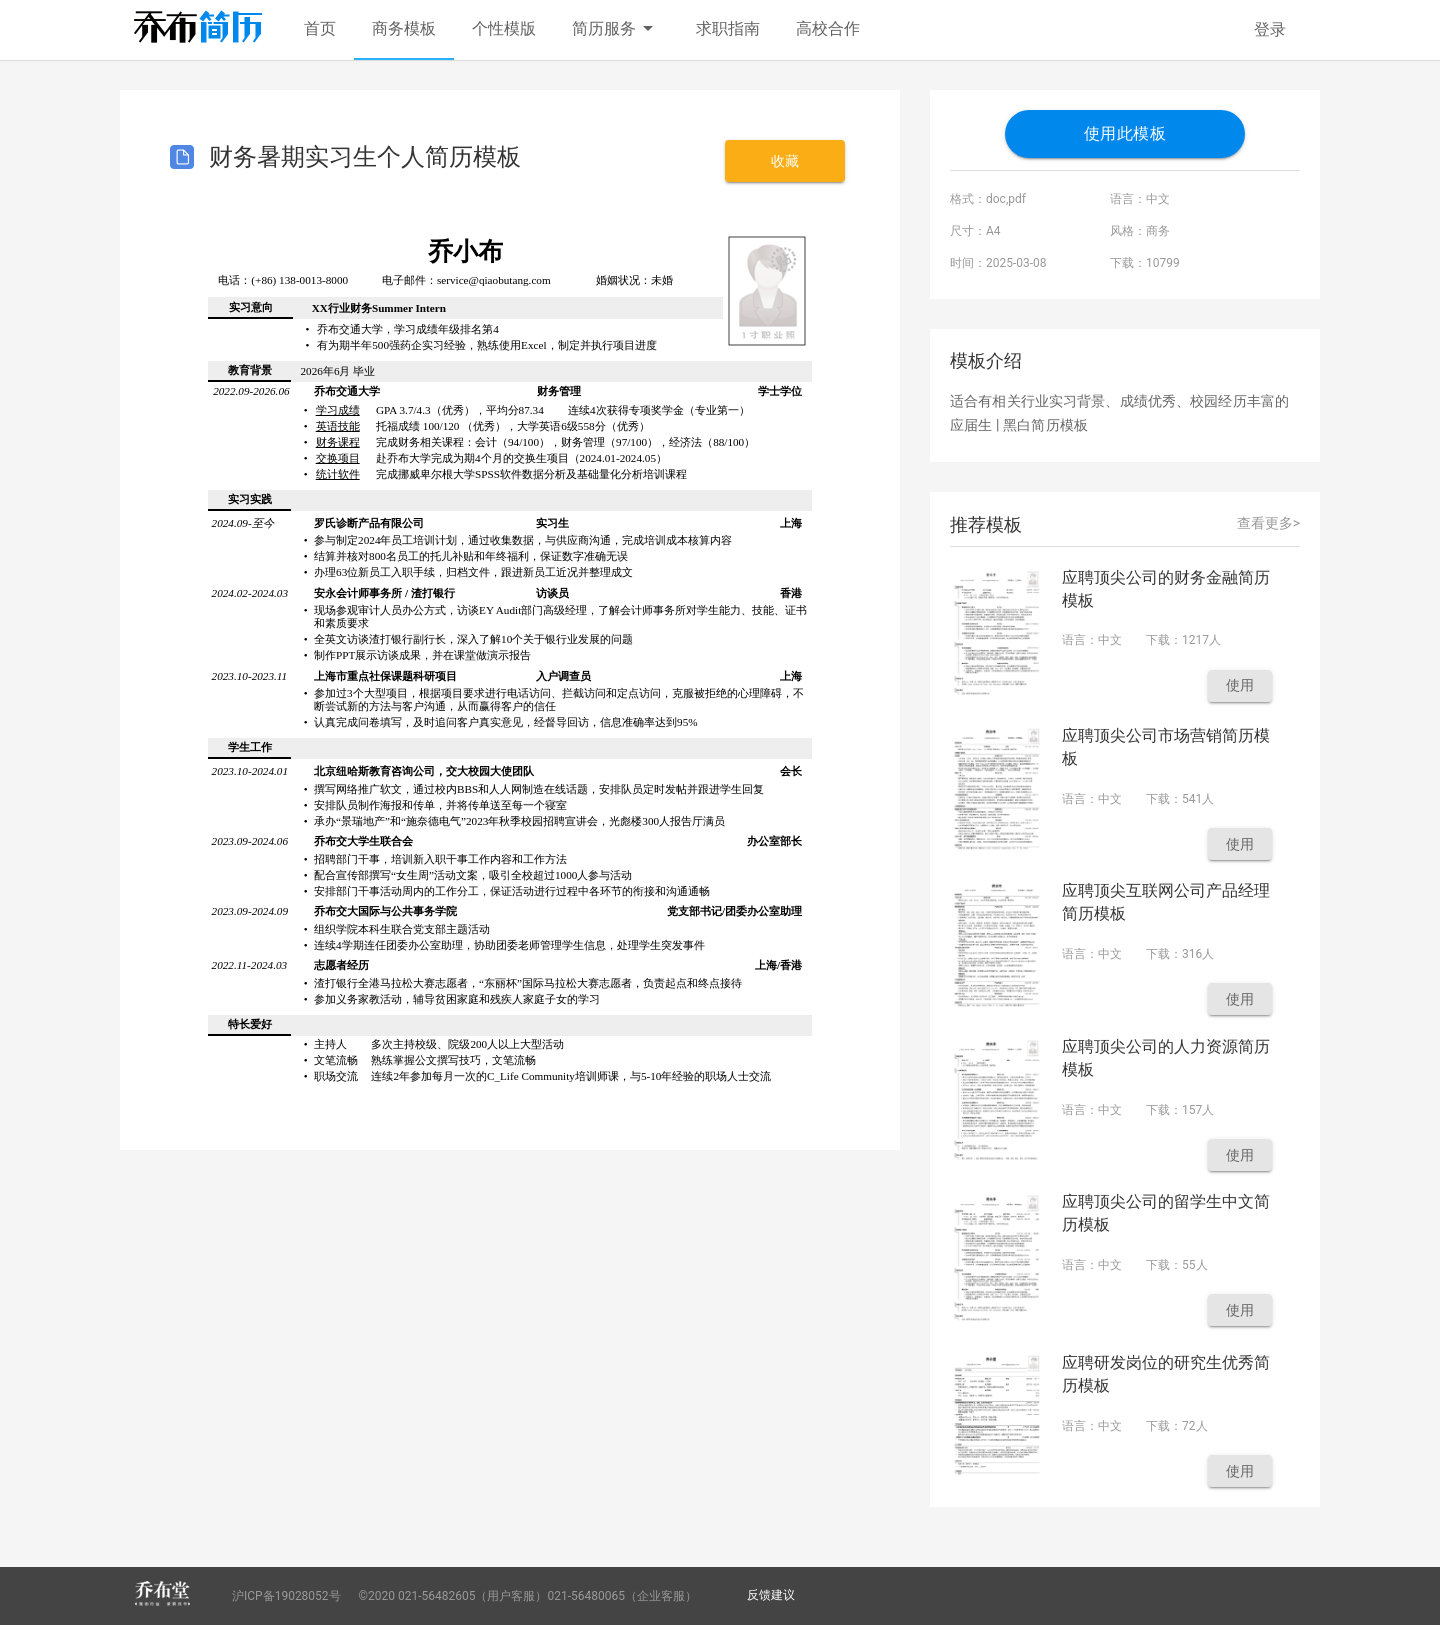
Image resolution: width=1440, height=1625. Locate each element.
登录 (1270, 29)
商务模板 (404, 28)
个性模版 (504, 28)
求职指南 (728, 28)
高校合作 (828, 28)
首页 (320, 28)
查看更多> (1268, 523)
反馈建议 (771, 1595)
